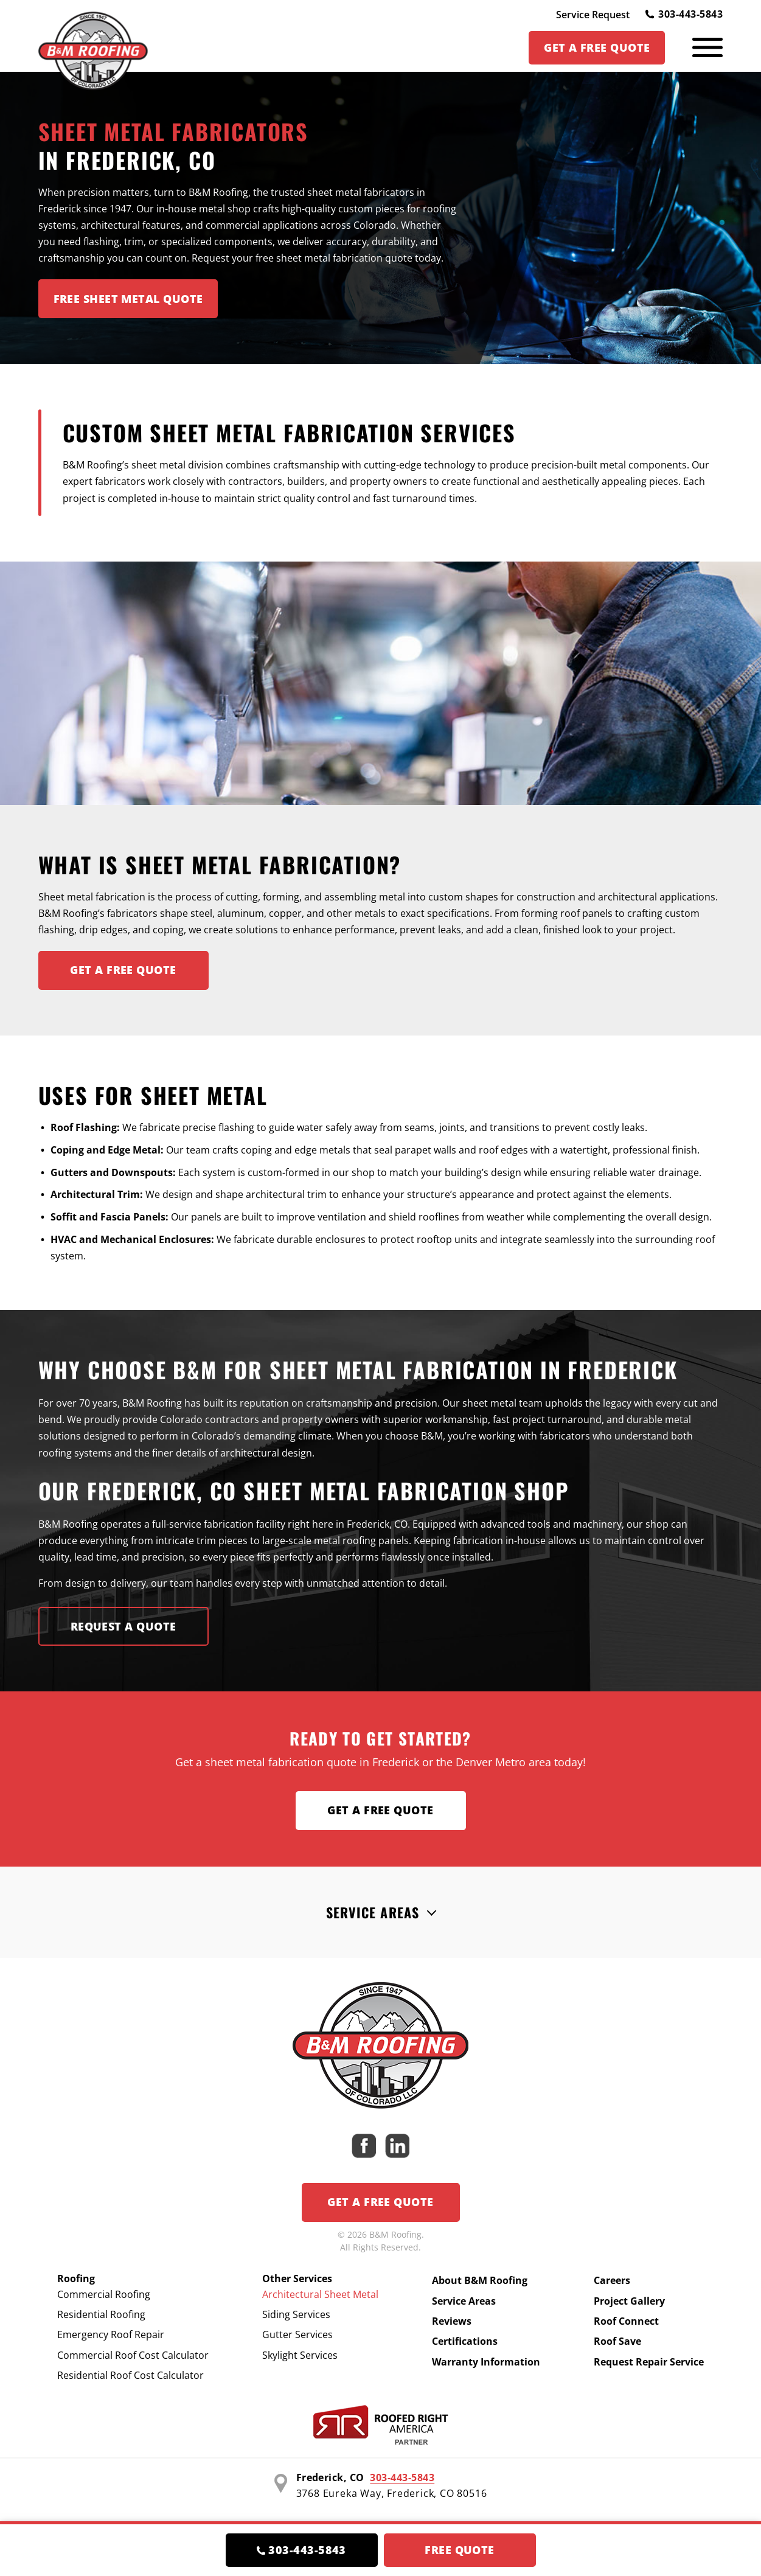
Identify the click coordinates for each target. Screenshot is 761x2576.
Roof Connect (626, 2321)
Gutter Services (297, 2334)
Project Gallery (629, 2301)
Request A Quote (123, 1626)
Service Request (593, 14)
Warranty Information (486, 2362)
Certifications (465, 2341)
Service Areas (372, 1912)
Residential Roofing (101, 2314)
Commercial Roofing (103, 2294)
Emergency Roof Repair (110, 2334)
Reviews (451, 2321)
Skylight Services (300, 2355)
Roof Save (617, 2341)
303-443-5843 (684, 14)
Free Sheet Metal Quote (128, 298)
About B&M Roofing (479, 2280)
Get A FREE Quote (123, 970)
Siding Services (296, 2314)
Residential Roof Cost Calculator (130, 2375)
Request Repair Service (649, 2362)
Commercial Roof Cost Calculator (133, 2355)
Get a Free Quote (380, 1810)
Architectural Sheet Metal (320, 2294)
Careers (612, 2280)
